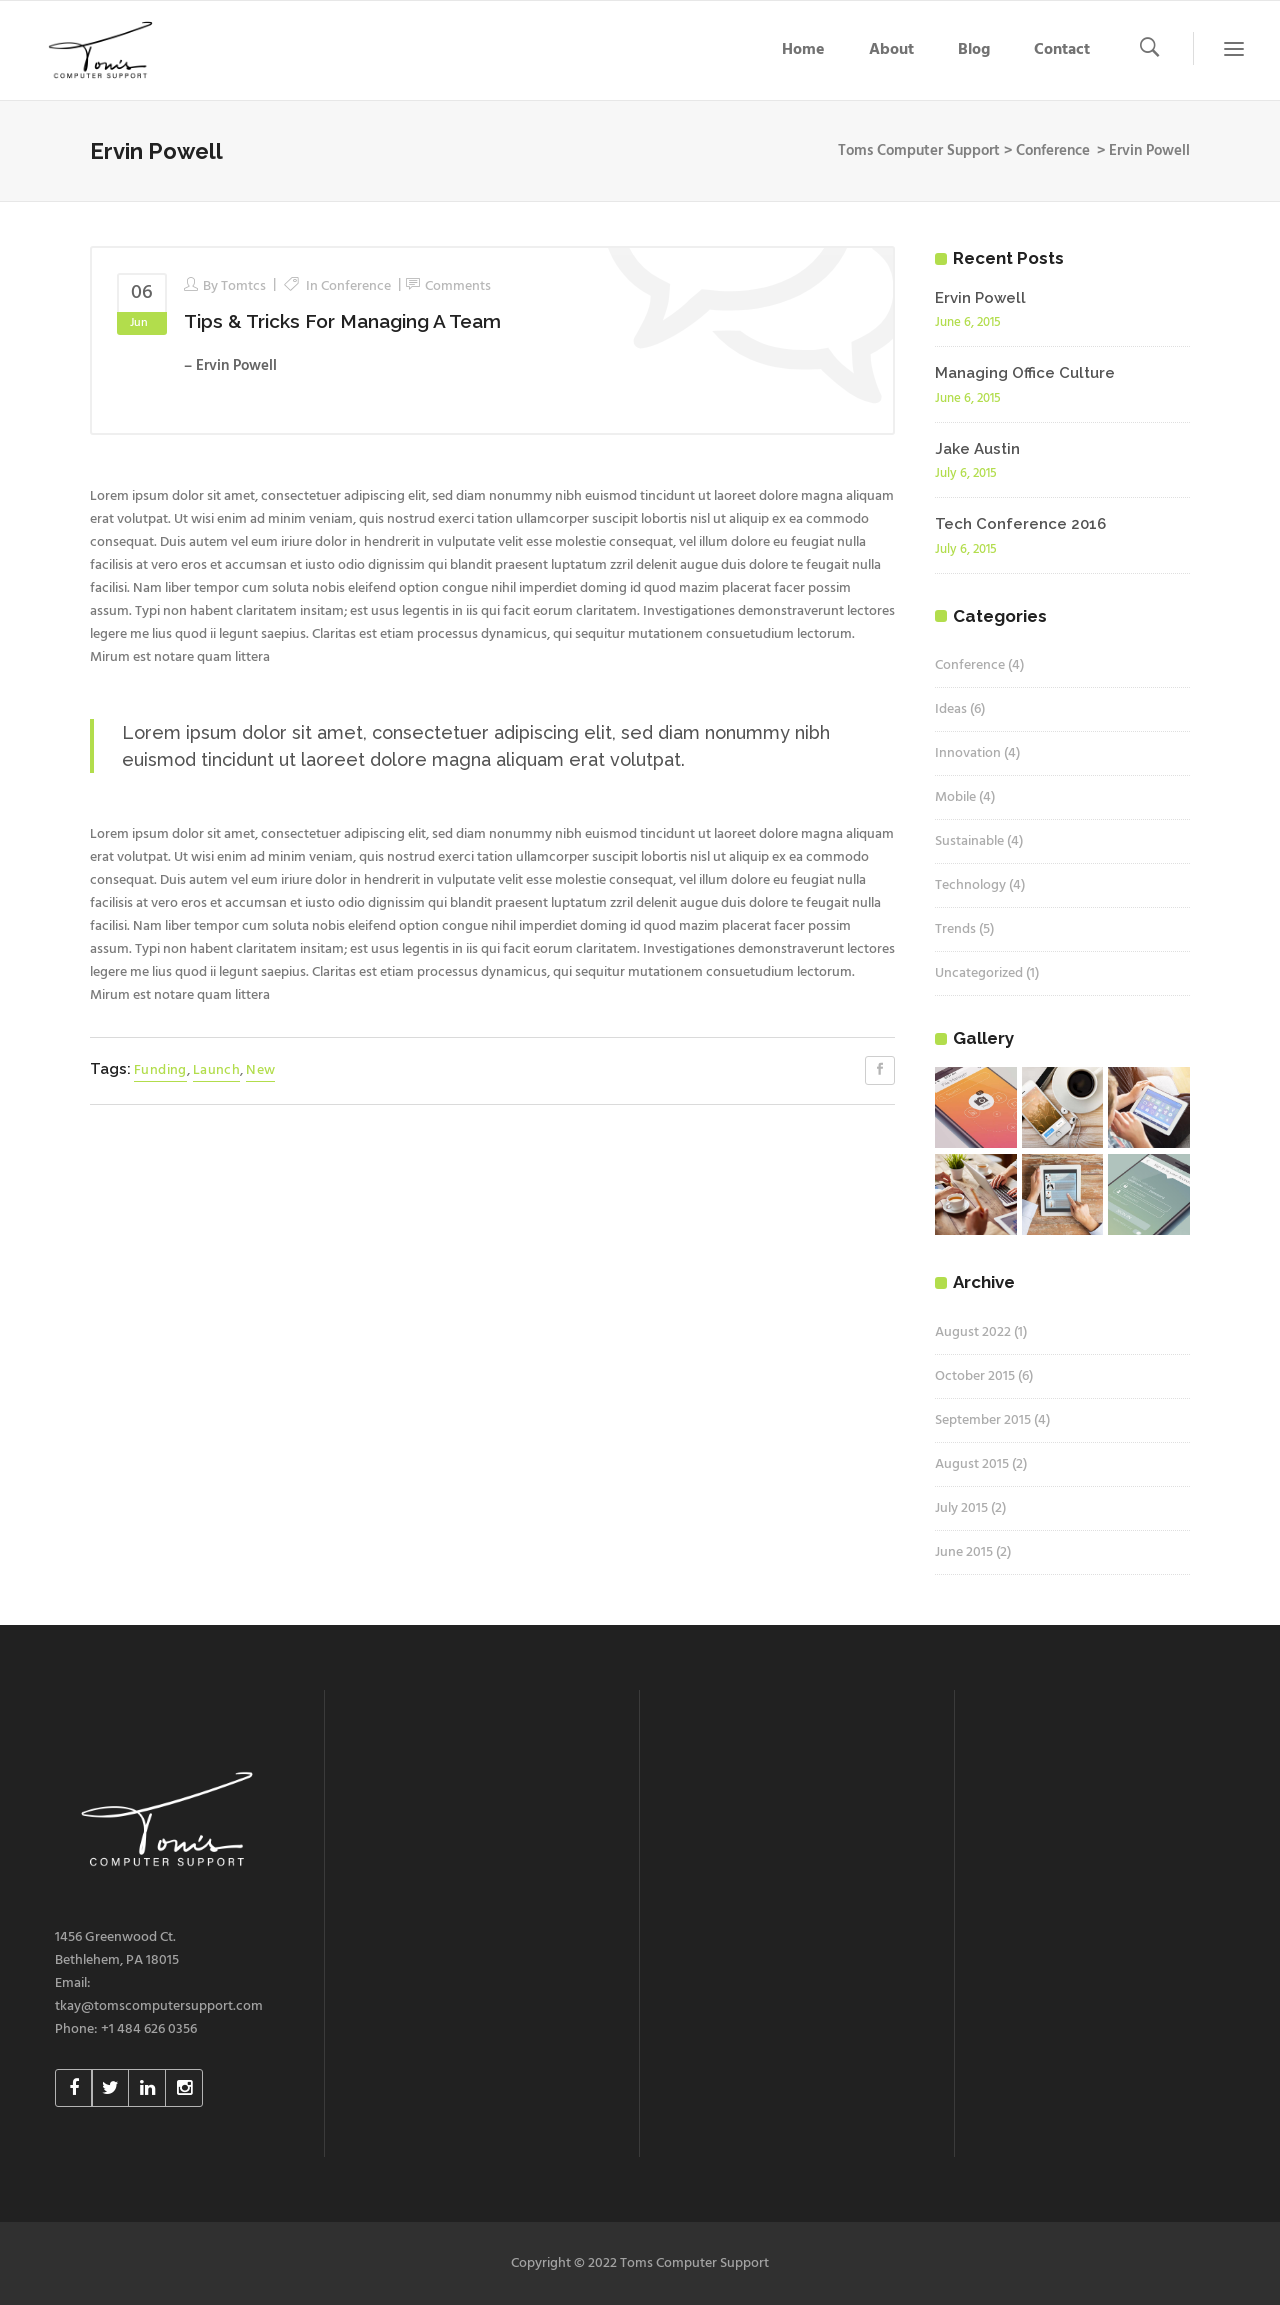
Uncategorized (979, 973)
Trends (955, 929)
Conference (1053, 151)
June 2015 (964, 1552)
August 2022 (973, 1332)
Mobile (955, 797)
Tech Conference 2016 (1020, 524)
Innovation (968, 753)
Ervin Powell (980, 298)
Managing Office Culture (1025, 373)
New (260, 1070)
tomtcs (243, 286)
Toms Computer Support (919, 151)
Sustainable (969, 841)
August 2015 (972, 1464)
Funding (160, 1070)
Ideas (951, 709)
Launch (216, 1070)
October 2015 (975, 1376)
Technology (970, 885)
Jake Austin (977, 449)
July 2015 (961, 1508)
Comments (458, 286)
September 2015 (983, 1420)
